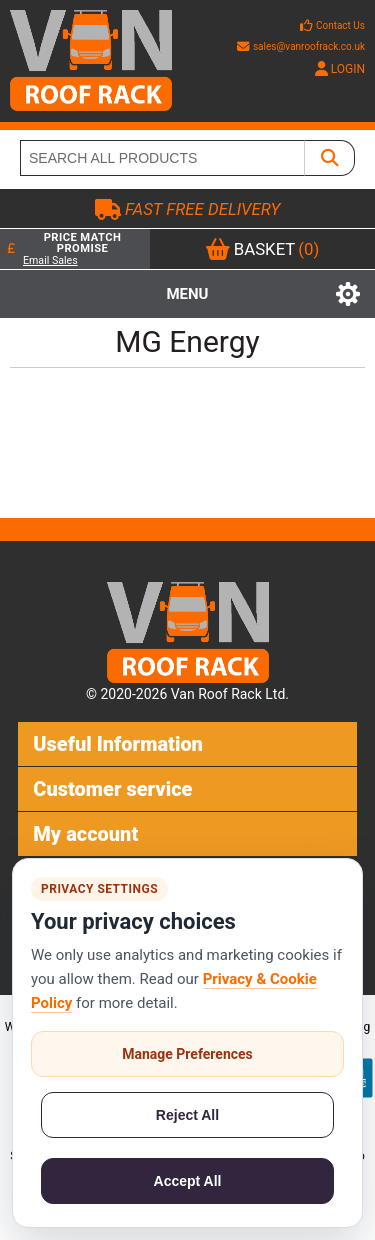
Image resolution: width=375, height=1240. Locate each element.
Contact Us (340, 25)
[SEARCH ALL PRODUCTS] (162, 158)
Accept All (188, 1181)
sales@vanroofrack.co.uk (301, 46)
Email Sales (50, 260)
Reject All (187, 1115)
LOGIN (340, 69)
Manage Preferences (187, 1054)
